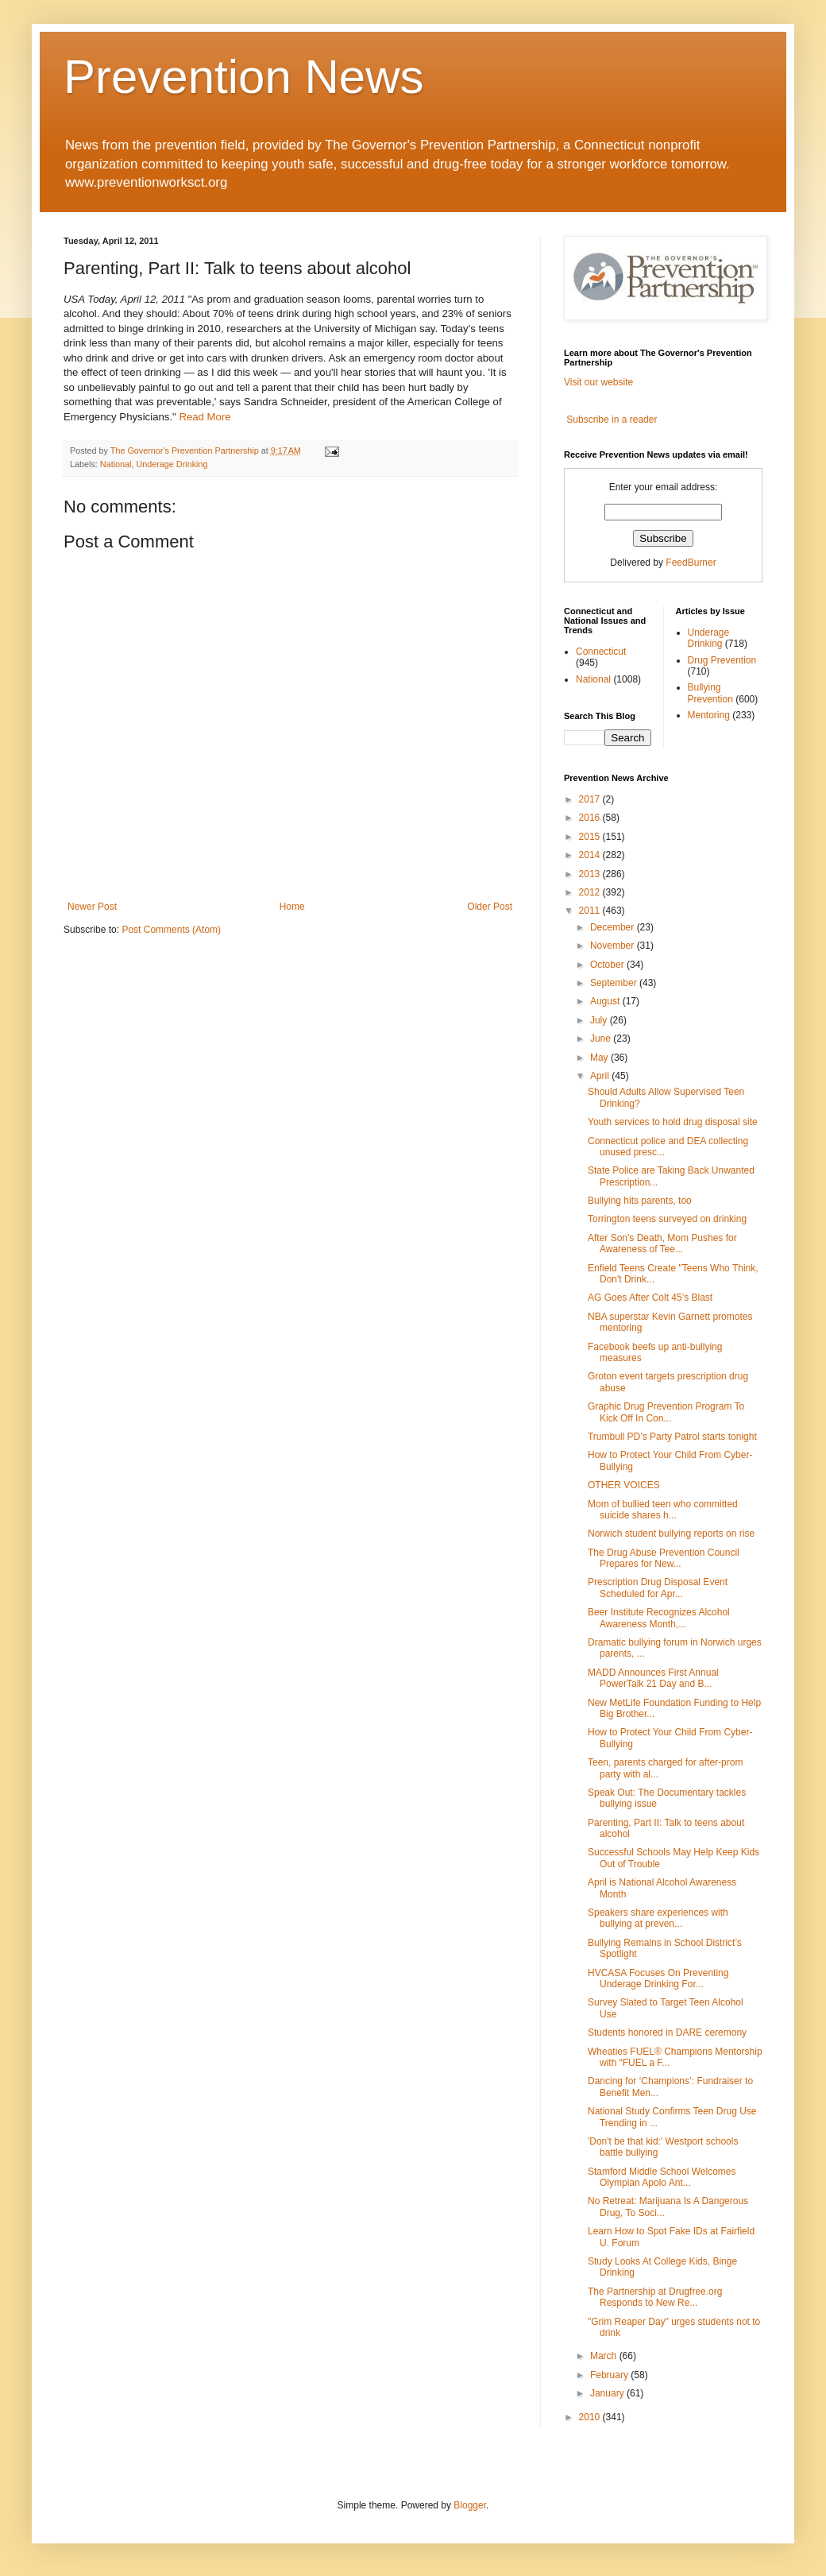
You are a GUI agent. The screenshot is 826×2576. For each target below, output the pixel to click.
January (608, 2393)
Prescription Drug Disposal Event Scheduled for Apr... (658, 1587)
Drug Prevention (722, 660)
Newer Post (92, 906)
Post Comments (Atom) (171, 929)
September (614, 982)
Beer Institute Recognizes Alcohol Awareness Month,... (659, 1618)
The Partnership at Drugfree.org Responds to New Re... (655, 2297)
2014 (591, 855)
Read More (204, 417)
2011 (591, 910)
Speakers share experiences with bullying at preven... (658, 1918)
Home (292, 906)
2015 (591, 836)
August (606, 1001)
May (600, 1057)
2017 (591, 799)
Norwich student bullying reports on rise (671, 1533)
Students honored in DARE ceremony (667, 2032)
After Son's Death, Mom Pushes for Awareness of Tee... (662, 1243)
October (608, 964)
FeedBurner (691, 562)
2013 (591, 874)
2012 (591, 892)
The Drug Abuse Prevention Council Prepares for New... (663, 1558)
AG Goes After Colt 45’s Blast (650, 1297)
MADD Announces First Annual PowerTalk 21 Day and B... (653, 1678)
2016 (591, 817)
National (116, 464)
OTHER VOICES (624, 1485)
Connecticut (601, 651)
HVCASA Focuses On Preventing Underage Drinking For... (658, 1978)
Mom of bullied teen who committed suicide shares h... (663, 1510)
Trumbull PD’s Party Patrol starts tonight (672, 1436)
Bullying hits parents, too (640, 1200)
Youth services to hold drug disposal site (673, 1121)
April (601, 1075)
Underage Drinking (171, 464)
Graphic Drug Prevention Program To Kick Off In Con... (666, 1412)
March (605, 2355)
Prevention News (244, 76)
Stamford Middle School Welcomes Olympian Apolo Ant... (662, 2177)
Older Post (489, 906)
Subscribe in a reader (611, 419)
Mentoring (709, 715)
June (601, 1038)
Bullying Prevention (710, 693)
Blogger (470, 2505)
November (613, 945)
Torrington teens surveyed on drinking (667, 1218)
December (613, 927)
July (600, 1020)
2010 (591, 2417)
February (610, 2375)
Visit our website (598, 382)
